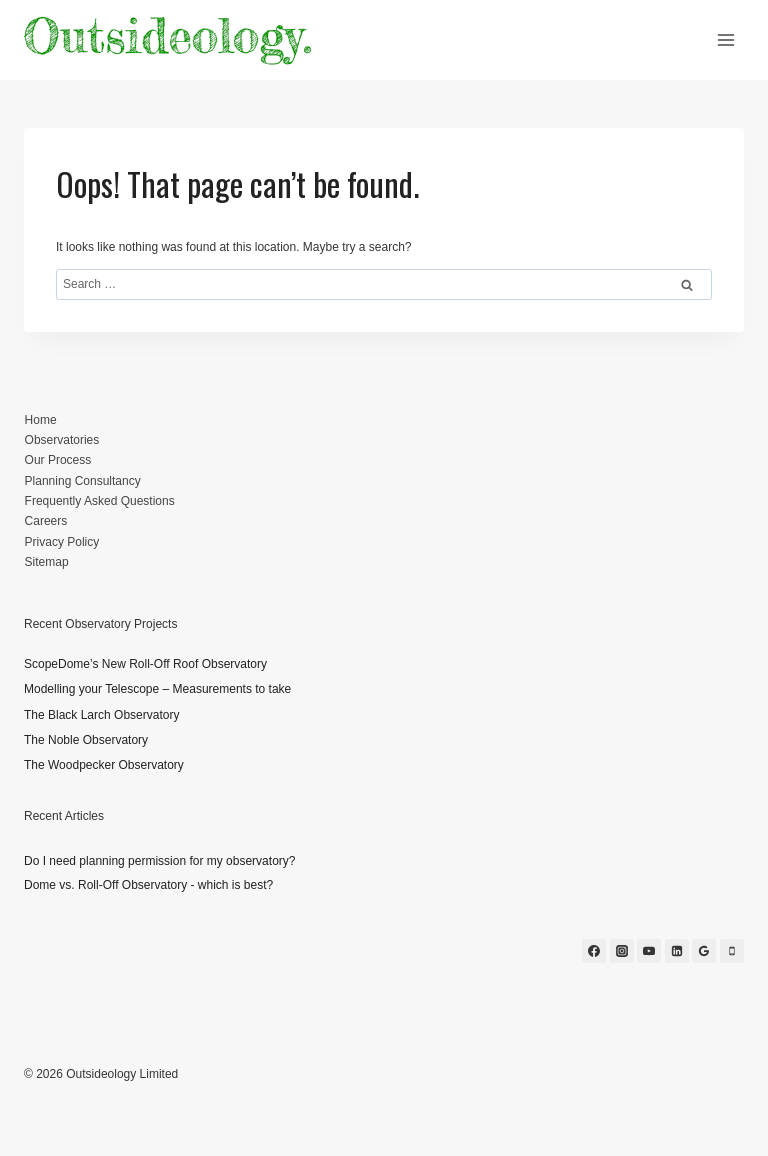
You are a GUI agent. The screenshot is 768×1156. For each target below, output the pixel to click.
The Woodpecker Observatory (104, 765)
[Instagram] (622, 951)
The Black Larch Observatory (101, 715)
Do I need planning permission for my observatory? (159, 861)
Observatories (62, 440)
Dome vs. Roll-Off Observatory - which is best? (148, 885)
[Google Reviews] (704, 951)
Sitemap (47, 562)
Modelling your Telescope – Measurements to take (157, 689)
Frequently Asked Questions (100, 501)
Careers (46, 521)
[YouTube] (649, 951)
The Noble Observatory (86, 740)
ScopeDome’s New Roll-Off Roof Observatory (145, 664)
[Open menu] (725, 39)
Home (41, 420)
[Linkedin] (677, 951)
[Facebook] (594, 951)
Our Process (58, 460)
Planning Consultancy (83, 481)
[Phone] (732, 951)
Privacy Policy (62, 542)
